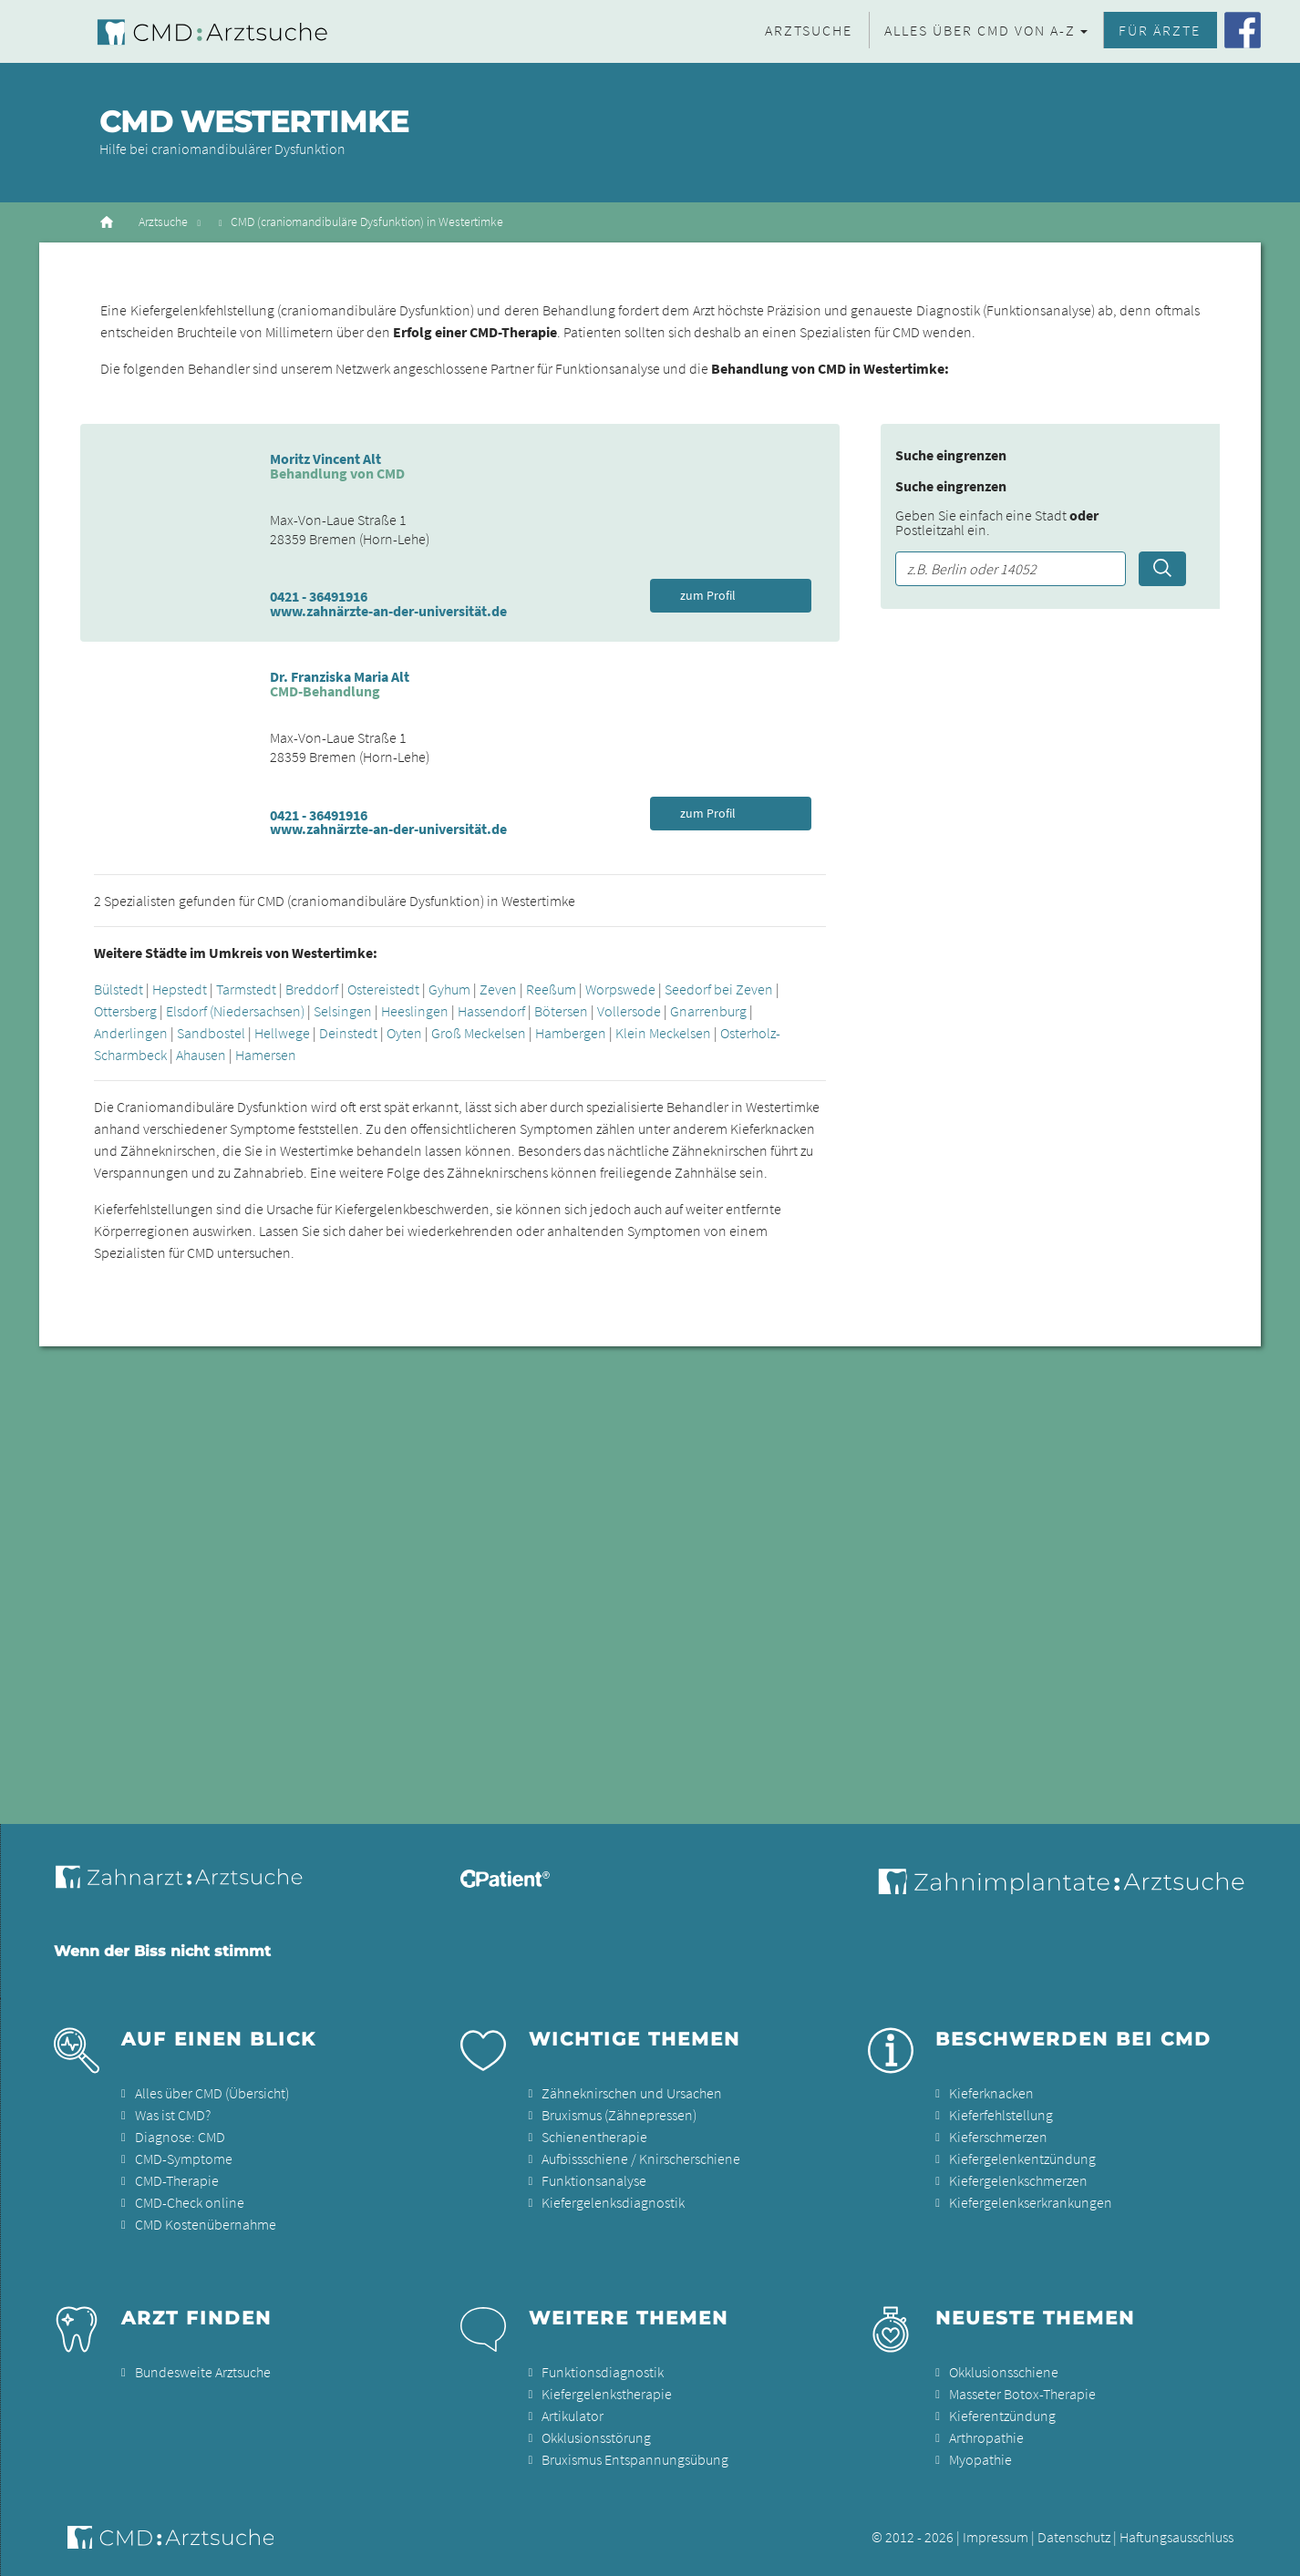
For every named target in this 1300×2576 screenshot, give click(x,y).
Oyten (404, 1033)
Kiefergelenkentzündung (1022, 2158)
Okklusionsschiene (1003, 2372)
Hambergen (570, 1033)
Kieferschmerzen (998, 2137)
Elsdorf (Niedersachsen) (235, 1011)
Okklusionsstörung (596, 2437)
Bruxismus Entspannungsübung (635, 2459)
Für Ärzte (1160, 30)
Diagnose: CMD (180, 2137)
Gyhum (449, 989)
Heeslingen (415, 1011)
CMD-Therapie (177, 2180)
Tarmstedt (246, 989)
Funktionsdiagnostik (603, 2372)
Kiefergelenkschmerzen (1018, 2180)
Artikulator (573, 2415)
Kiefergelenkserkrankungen (1030, 2202)
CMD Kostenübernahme (205, 2224)
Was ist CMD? (173, 2115)
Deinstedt (348, 1033)
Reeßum (551, 989)
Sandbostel (211, 1033)
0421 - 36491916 (318, 596)
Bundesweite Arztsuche (203, 2372)
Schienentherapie (594, 2137)
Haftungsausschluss (1176, 2537)
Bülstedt (118, 989)
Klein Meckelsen (663, 1033)
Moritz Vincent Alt (325, 458)
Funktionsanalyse (594, 2180)
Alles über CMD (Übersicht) (212, 2093)
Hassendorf (491, 1011)
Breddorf (311, 989)
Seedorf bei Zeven (719, 989)
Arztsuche (808, 30)
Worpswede (620, 989)
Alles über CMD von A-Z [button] (980, 30)
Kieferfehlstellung (1001, 2115)
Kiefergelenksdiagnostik (613, 2202)
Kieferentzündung (1002, 2415)
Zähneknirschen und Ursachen (632, 2093)
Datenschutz (1073, 2537)
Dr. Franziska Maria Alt (339, 676)
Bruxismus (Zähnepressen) (619, 2115)
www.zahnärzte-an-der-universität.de (388, 610)
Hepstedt (179, 989)
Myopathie (980, 2459)
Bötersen (561, 1011)
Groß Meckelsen (478, 1033)
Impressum (995, 2537)
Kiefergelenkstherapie (607, 2394)
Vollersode (629, 1011)
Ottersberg (125, 1011)
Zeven (498, 989)
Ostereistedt (383, 989)
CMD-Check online (189, 2202)
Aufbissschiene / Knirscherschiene (641, 2158)
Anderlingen (131, 1033)
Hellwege (282, 1033)
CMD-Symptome (183, 2158)
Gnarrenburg (708, 1011)
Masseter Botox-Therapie (1022, 2394)
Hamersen (265, 1055)
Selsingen (343, 1011)
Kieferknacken (991, 2093)
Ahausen (201, 1055)
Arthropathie (986, 2437)
